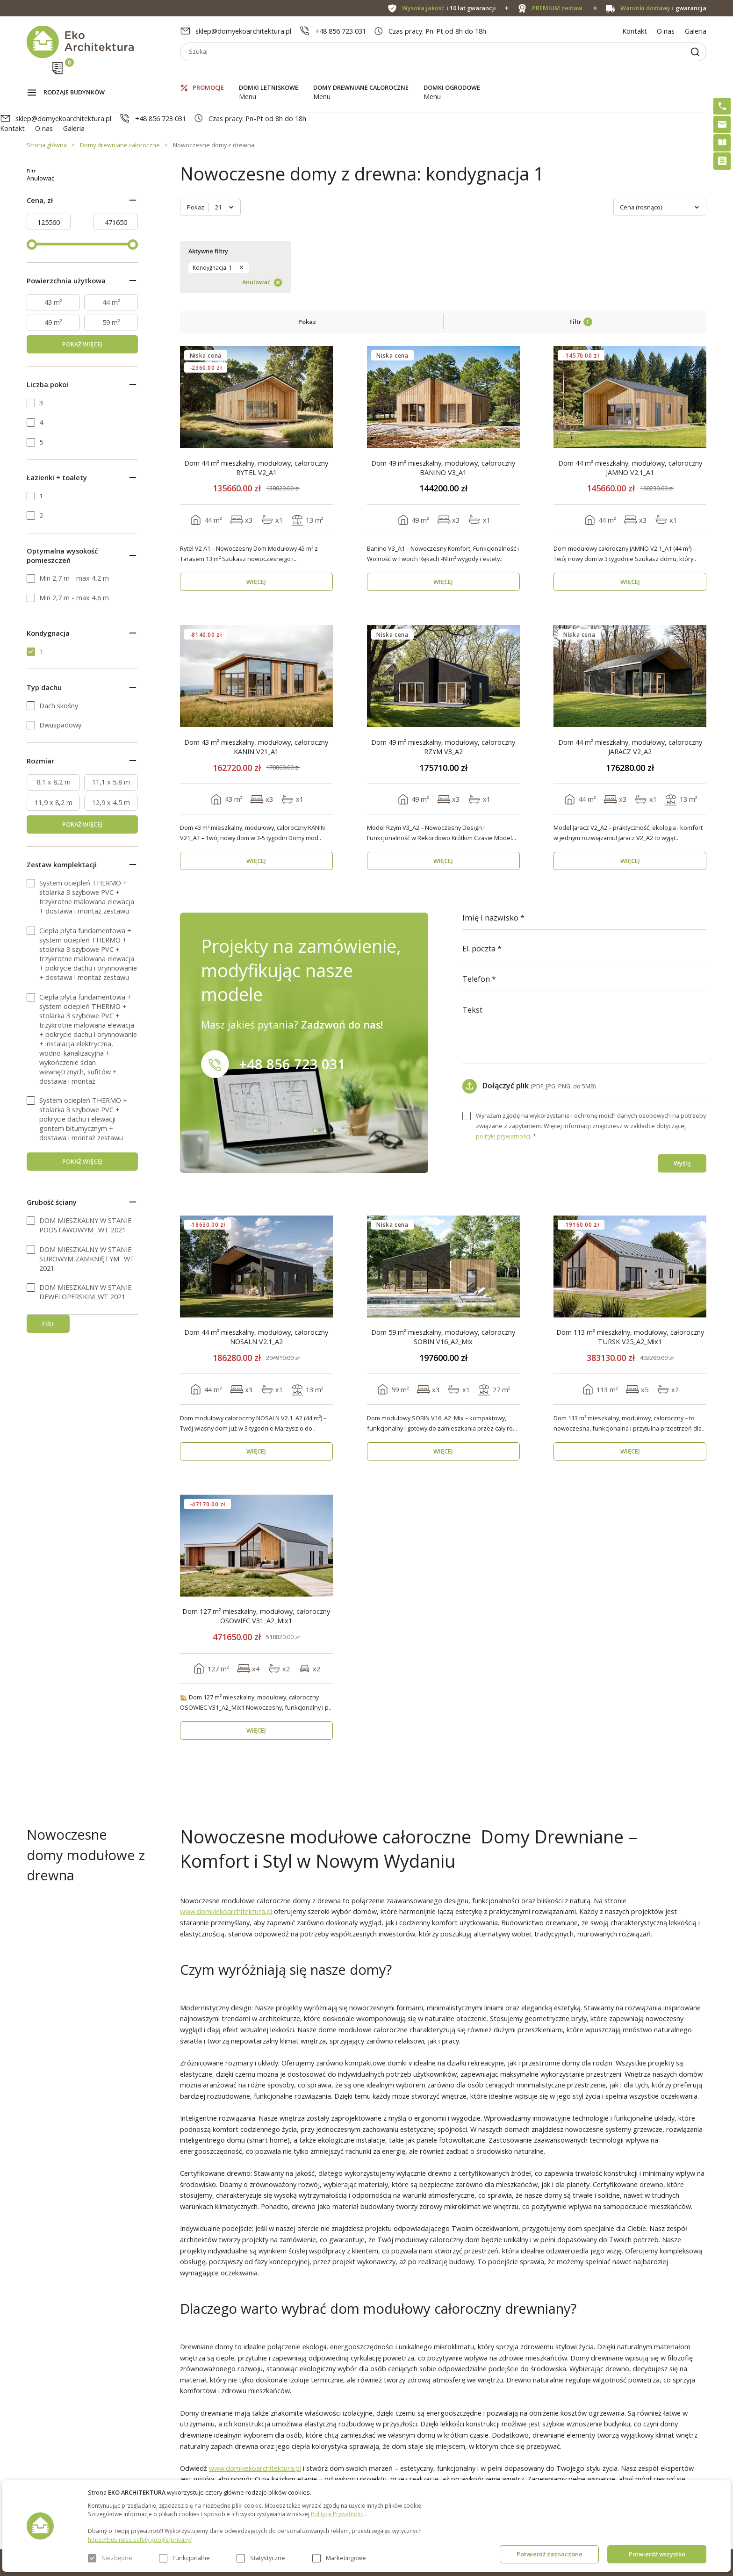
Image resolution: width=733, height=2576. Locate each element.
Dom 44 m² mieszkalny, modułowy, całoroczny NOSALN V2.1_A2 (256, 1179)
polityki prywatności (503, 979)
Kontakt (634, 31)
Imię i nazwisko (490, 761)
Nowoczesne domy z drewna (213, 105)
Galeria (695, 31)
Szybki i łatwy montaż (364, 2477)
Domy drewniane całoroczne (361, 75)
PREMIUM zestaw (359, 2461)
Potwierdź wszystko (657, 2554)
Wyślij (682, 1006)
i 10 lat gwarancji (449, 8)
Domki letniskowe (268, 75)
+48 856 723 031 (340, 31)
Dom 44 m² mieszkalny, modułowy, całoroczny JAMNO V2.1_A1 (630, 310)
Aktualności (213, 2461)
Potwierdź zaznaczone (549, 2554)
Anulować (102, 188)
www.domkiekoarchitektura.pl (226, 1754)
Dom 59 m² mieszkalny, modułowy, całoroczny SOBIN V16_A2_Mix (443, 1179)
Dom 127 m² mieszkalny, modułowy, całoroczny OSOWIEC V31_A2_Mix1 (256, 1458)
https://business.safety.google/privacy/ (140, 2539)
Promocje (208, 75)
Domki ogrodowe (452, 75)
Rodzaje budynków (74, 75)
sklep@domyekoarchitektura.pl (243, 31)
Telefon (476, 822)
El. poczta (479, 791)
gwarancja (663, 8)
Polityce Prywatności (338, 2514)
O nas (666, 31)
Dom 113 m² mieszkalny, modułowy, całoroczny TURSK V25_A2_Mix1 (630, 1179)
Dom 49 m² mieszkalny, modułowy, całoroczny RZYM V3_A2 (443, 589)
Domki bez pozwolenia (366, 2443)
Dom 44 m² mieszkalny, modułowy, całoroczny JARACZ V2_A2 (630, 589)
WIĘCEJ (256, 424)
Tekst (472, 853)
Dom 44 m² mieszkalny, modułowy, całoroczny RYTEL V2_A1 (256, 310)
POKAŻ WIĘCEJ (82, 354)
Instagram (676, 2446)
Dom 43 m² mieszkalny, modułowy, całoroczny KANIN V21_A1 (256, 589)
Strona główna (47, 105)
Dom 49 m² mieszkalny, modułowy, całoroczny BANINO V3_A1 (443, 310)
